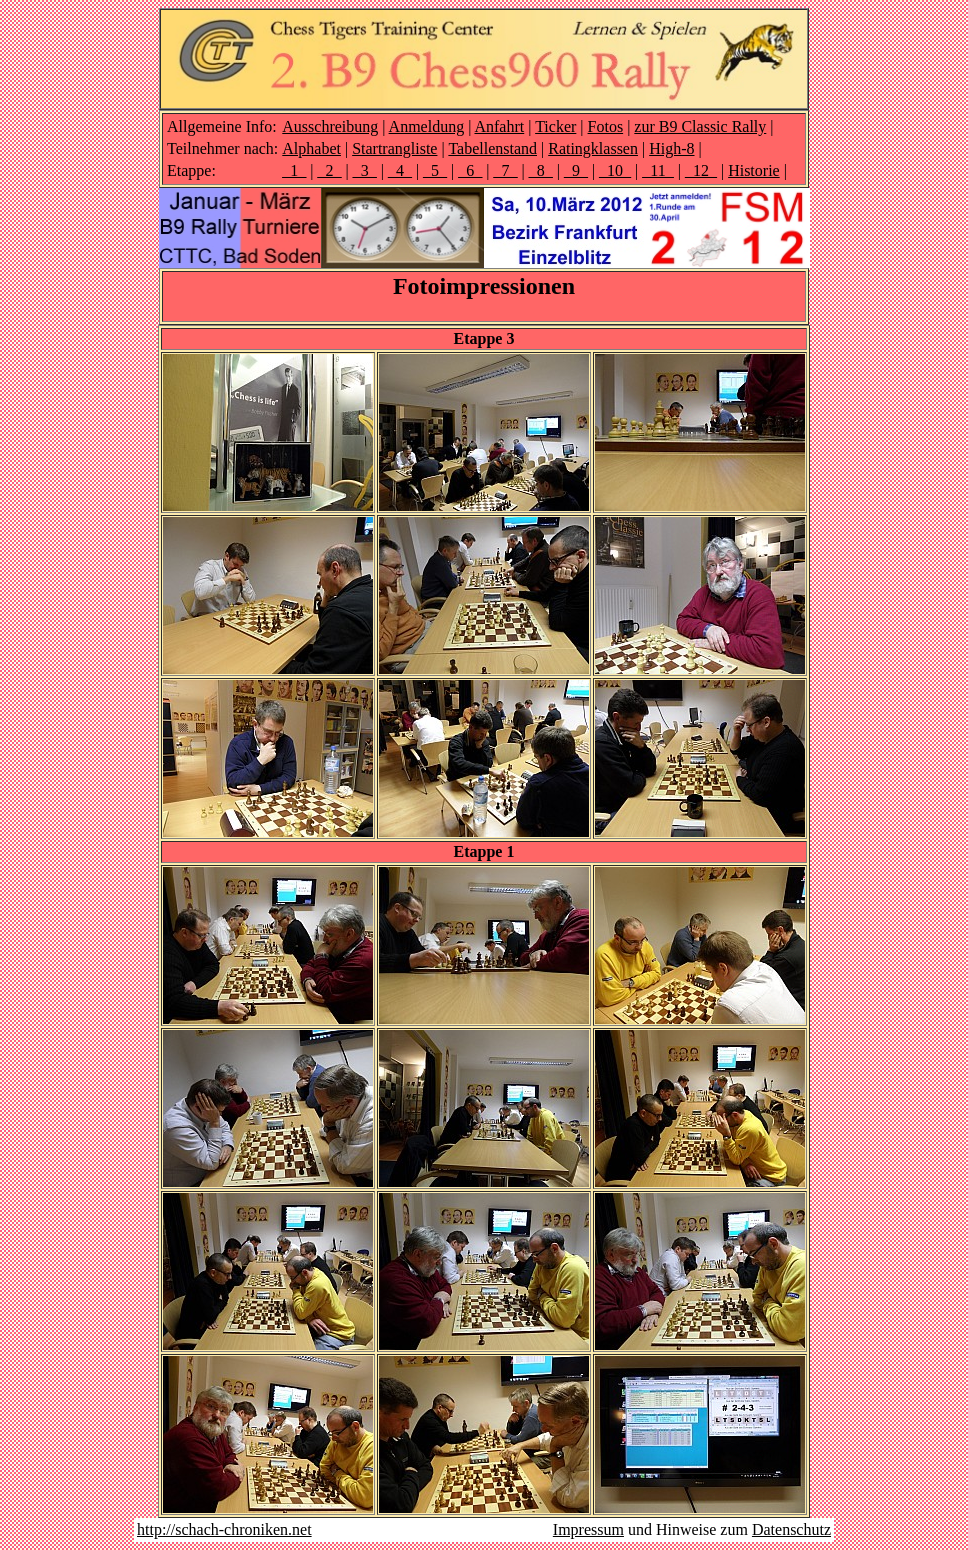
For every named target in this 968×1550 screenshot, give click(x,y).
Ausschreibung (330, 126)
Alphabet (311, 148)
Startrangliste (394, 148)
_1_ (294, 170)
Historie (754, 170)
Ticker (555, 126)
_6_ (470, 170)
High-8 (671, 148)
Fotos (606, 126)
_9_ (576, 170)
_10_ (615, 170)
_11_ (657, 170)
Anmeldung (427, 126)
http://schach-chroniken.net (224, 1529)
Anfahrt (499, 126)
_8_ (541, 170)
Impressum (588, 1529)
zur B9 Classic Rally (700, 126)
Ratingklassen (593, 148)
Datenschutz (791, 1529)
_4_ (400, 170)
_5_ (435, 170)
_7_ (506, 170)
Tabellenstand (492, 148)
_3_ (365, 170)
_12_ (701, 170)
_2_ (329, 170)
